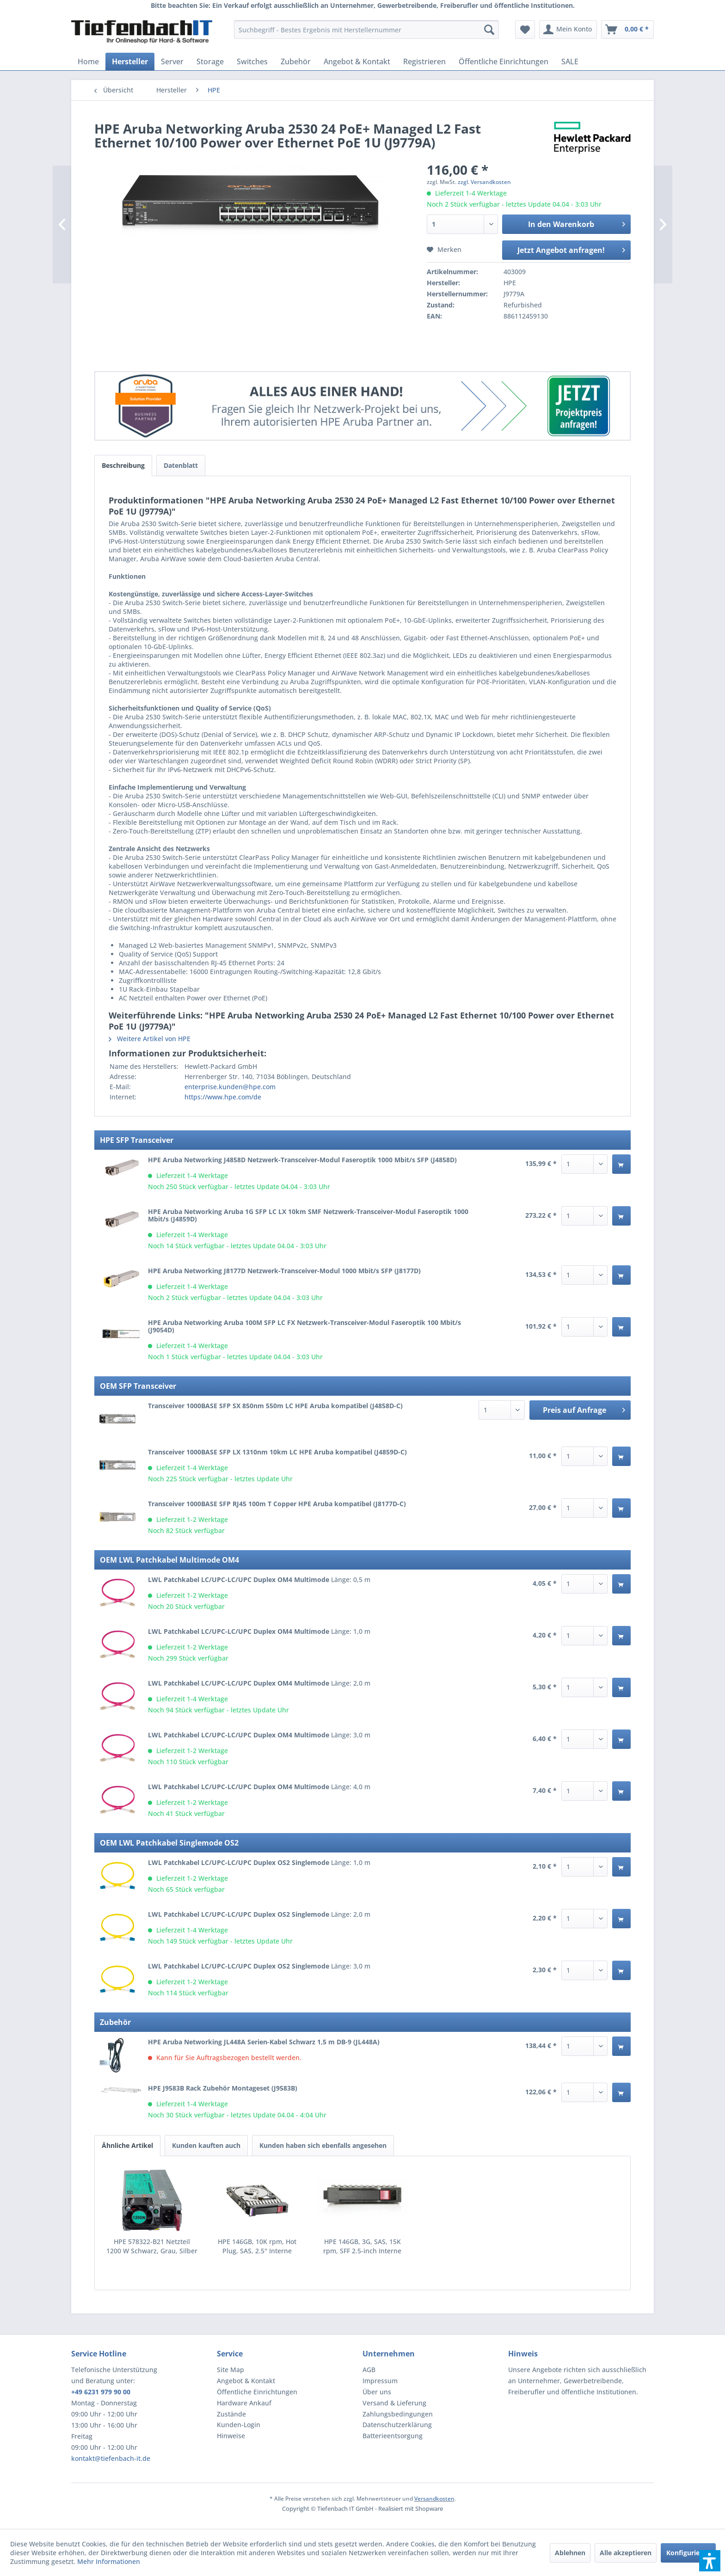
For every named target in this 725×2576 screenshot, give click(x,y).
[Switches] (252, 61)
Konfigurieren (688, 2552)
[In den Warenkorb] (621, 1164)
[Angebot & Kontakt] (357, 61)
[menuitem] (366, 29)
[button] (709, 2560)
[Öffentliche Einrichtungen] (503, 61)
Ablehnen (570, 2552)
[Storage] (210, 61)
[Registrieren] (424, 61)
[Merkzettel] (525, 29)
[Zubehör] (295, 61)
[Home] (88, 61)
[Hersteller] (129, 61)
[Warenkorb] (627, 29)
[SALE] (570, 61)
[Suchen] (489, 29)
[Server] (172, 61)
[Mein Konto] (568, 29)
